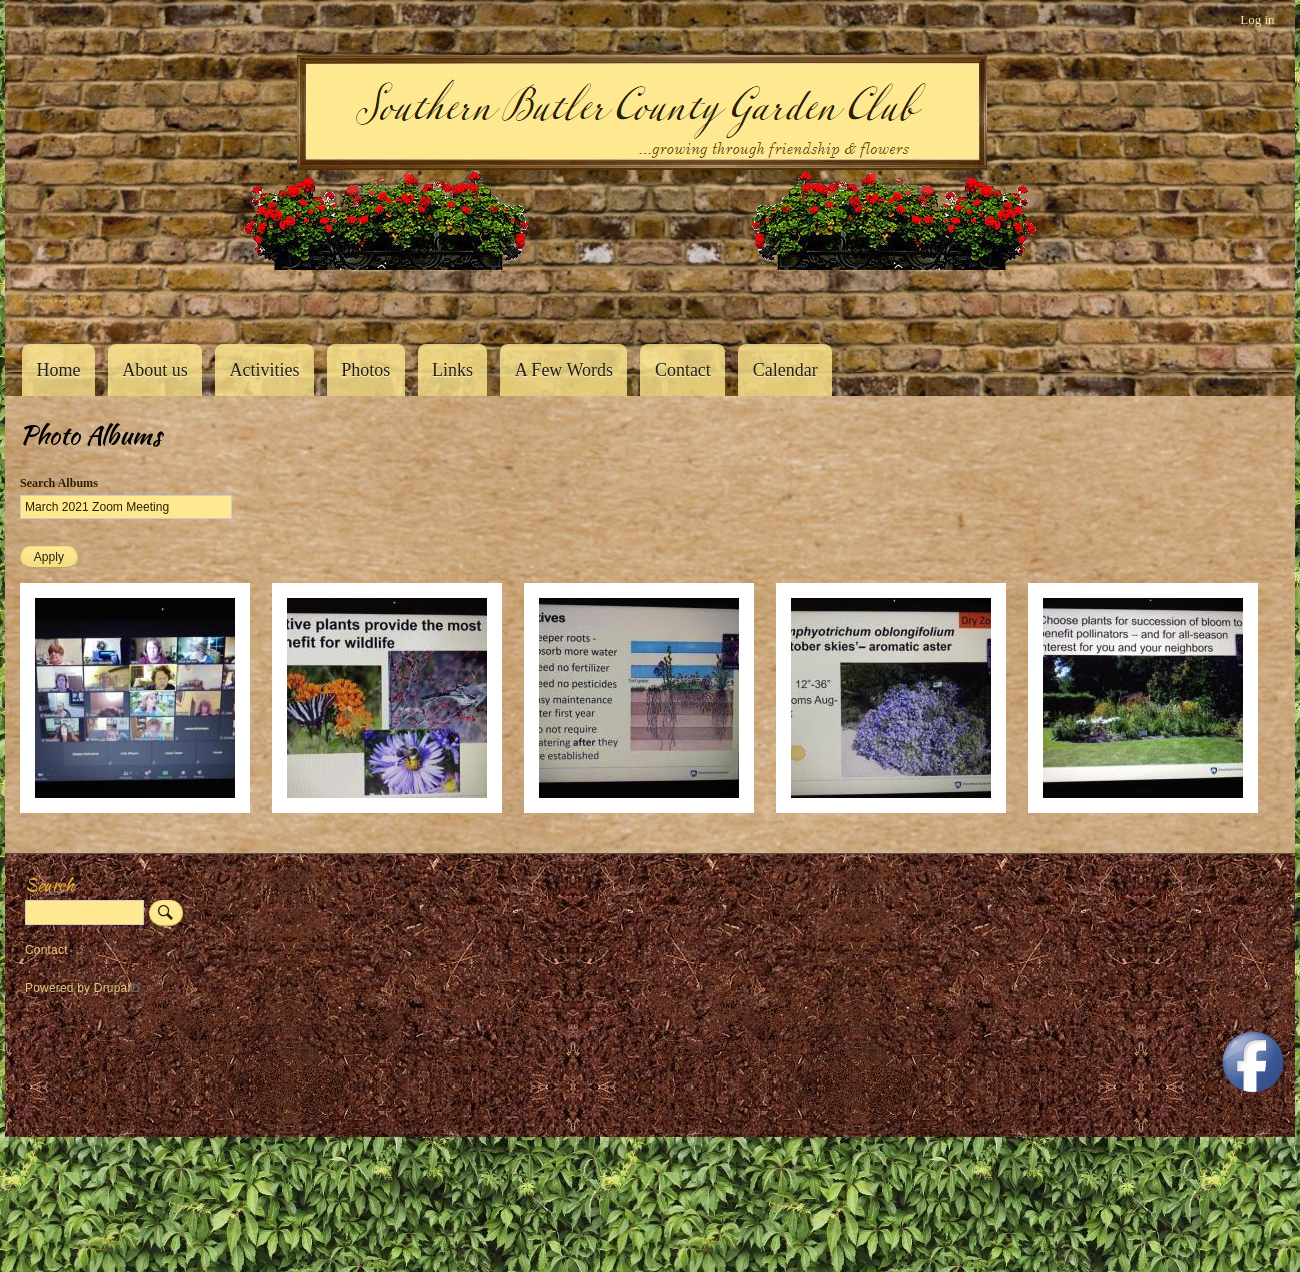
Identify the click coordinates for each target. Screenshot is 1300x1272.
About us (155, 370)
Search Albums (59, 483)
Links (452, 370)
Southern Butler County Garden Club (55, 300)
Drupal (120, 988)
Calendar (785, 370)
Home (58, 370)
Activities (264, 370)
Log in (1257, 19)
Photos (365, 370)
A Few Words (564, 370)
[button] (135, 808)
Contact (683, 370)
